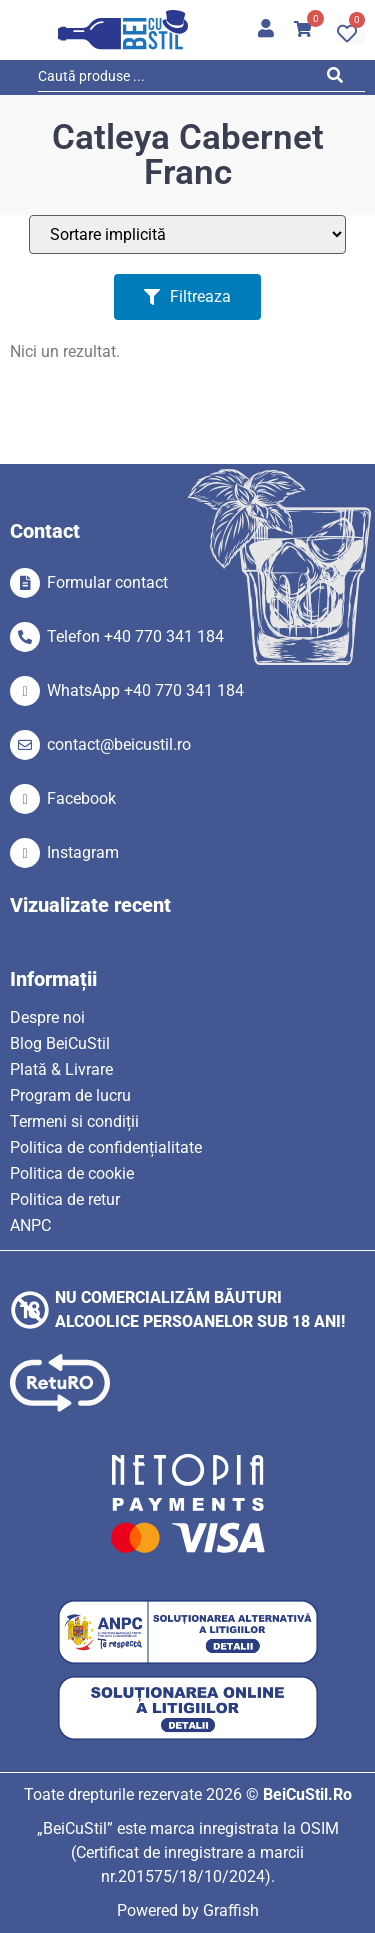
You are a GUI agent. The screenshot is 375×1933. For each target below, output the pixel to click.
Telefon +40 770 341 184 (135, 636)
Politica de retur (65, 1199)
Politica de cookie (72, 1173)
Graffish (231, 1910)
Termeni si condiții (74, 1121)
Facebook (81, 798)
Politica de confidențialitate (106, 1147)
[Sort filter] (187, 234)
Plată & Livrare (61, 1069)
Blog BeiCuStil (60, 1043)
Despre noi (47, 1017)
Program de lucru (70, 1095)
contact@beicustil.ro (119, 744)
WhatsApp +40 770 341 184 (145, 690)
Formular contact (107, 582)
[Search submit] (340, 79)
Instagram (83, 852)
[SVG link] (123, 30)
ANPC (30, 1225)
